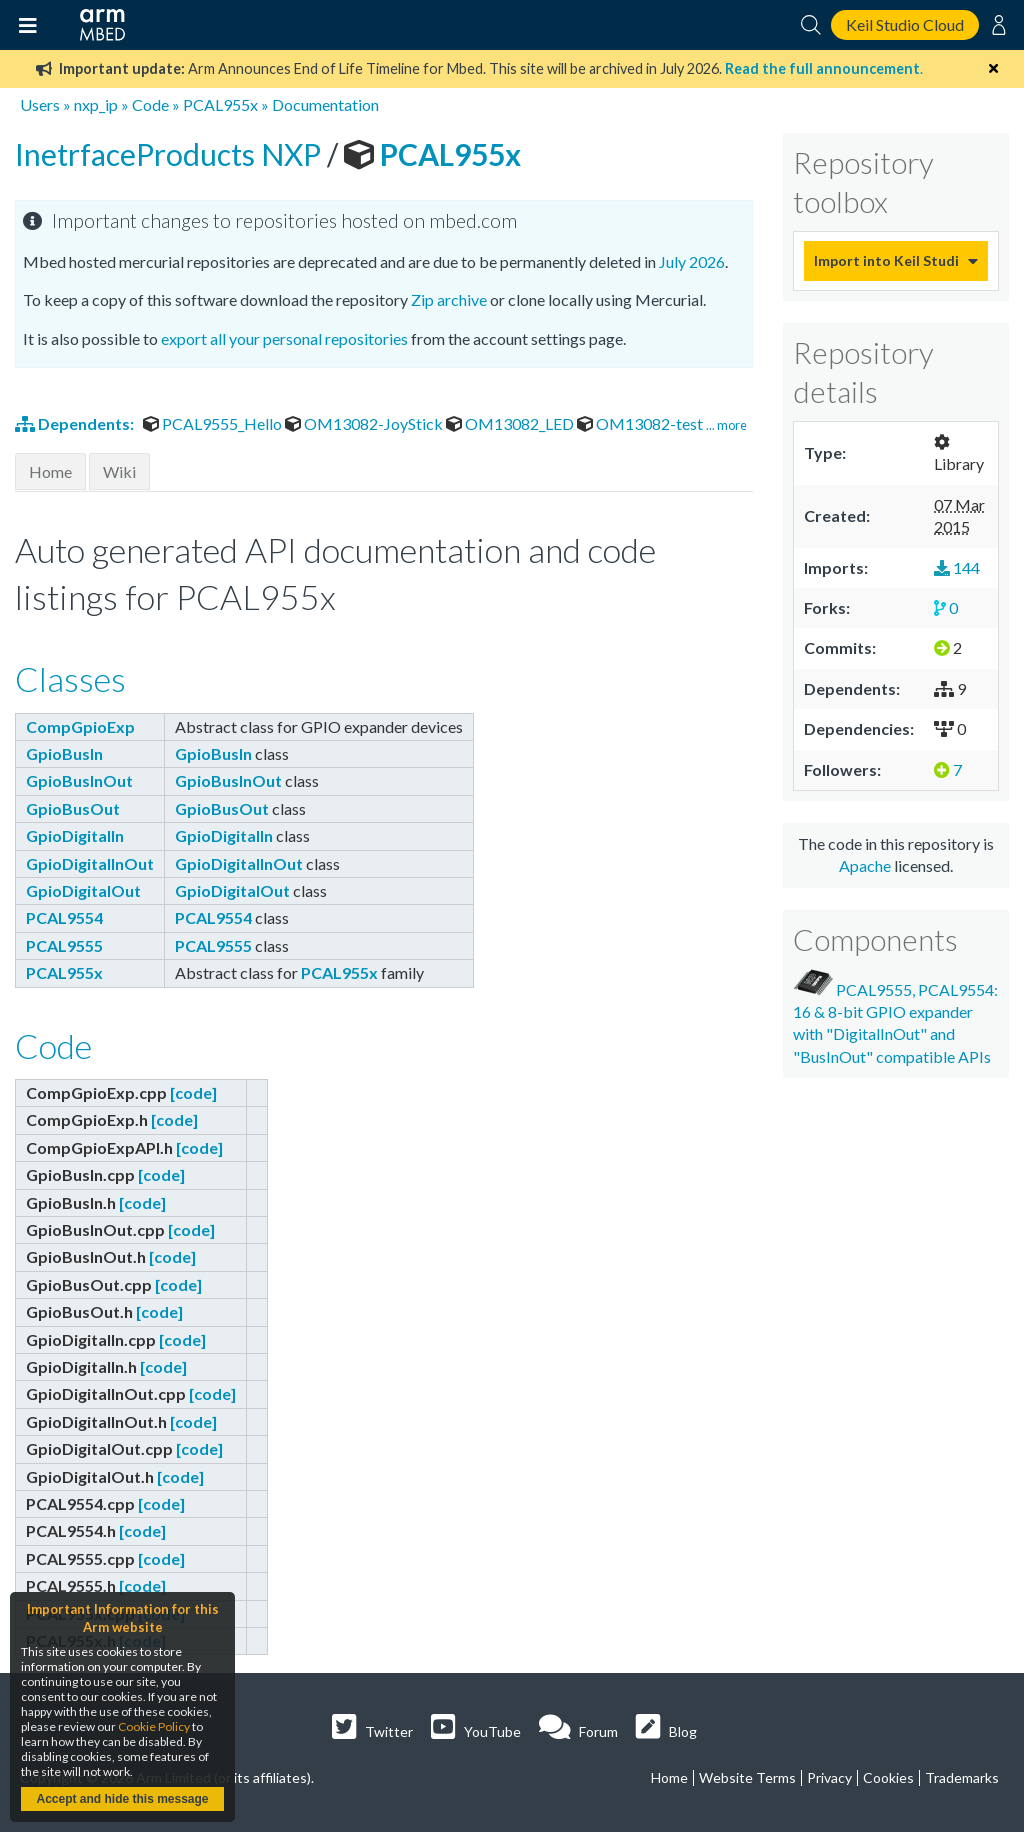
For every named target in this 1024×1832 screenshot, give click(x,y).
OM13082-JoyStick (365, 423)
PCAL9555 (64, 945)
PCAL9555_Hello (214, 423)
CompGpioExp (80, 726)
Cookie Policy (154, 1726)
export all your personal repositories (284, 338)
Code (150, 104)
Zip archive (449, 299)
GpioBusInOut (79, 780)
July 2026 (692, 261)
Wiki (119, 471)
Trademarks (962, 1777)
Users (40, 104)
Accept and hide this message (122, 1799)
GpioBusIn (64, 753)
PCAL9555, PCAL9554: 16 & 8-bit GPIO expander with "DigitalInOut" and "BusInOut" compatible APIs (895, 1017)
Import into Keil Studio (886, 260)
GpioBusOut (73, 808)
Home (50, 471)
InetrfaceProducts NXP (171, 154)
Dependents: (76, 423)
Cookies (888, 1777)
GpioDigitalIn (75, 835)
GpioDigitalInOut (90, 863)
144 (957, 567)
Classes (70, 678)
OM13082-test (641, 423)
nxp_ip (96, 104)
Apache (865, 865)
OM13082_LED (511, 423)
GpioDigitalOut (83, 890)
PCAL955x (220, 104)
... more (726, 425)
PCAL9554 (64, 917)
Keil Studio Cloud (905, 24)
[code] (193, 1092)
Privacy (829, 1777)
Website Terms (747, 1777)
